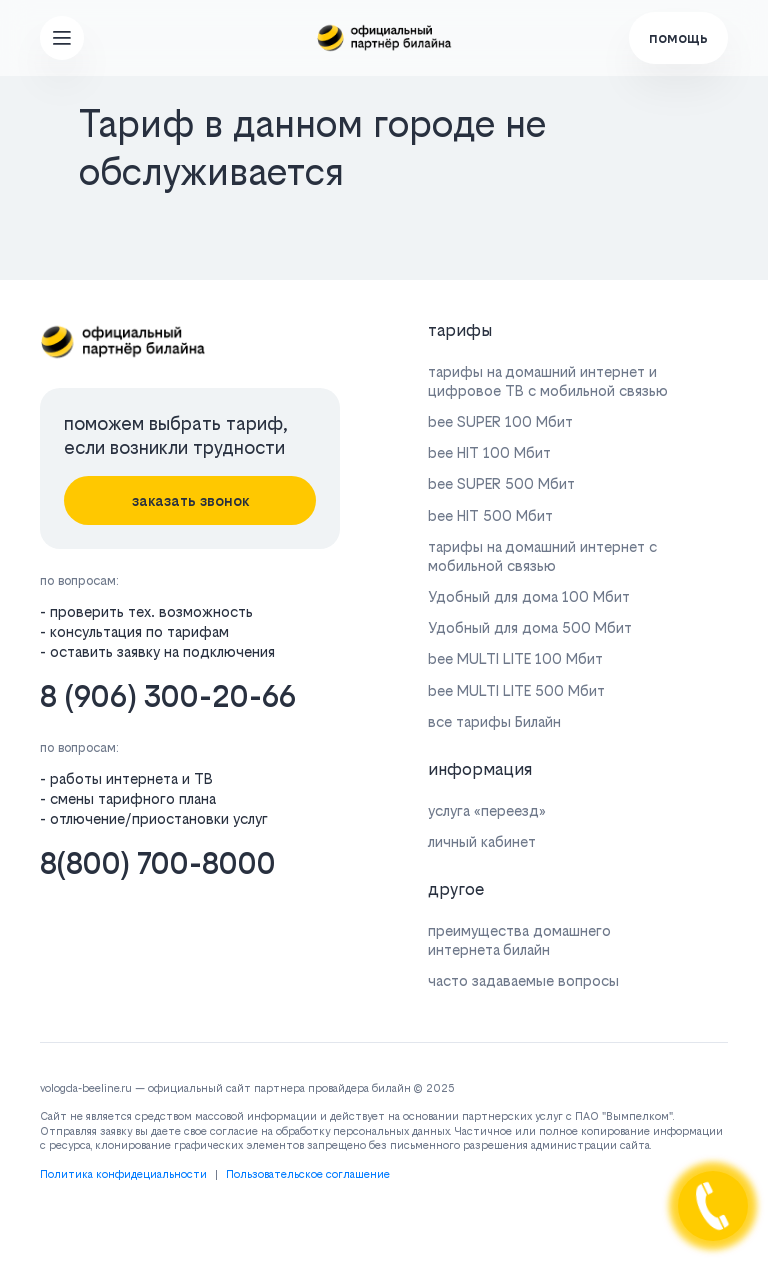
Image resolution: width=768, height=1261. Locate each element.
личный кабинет (482, 841)
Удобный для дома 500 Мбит (530, 627)
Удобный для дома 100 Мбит (529, 596)
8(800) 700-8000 (158, 863)
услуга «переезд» (487, 810)
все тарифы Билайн (494, 721)
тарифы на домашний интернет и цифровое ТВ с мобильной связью (548, 381)
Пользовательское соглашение (308, 1174)
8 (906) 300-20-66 (168, 696)
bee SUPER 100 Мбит (500, 421)
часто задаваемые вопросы (523, 980)
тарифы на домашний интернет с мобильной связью (542, 556)
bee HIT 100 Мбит (489, 452)
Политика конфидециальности (123, 1174)
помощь (678, 37)
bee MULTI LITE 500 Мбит (516, 690)
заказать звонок (190, 500)
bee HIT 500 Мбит (490, 515)
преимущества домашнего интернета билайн (519, 940)
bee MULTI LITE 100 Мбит (515, 658)
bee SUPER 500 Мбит (501, 483)
